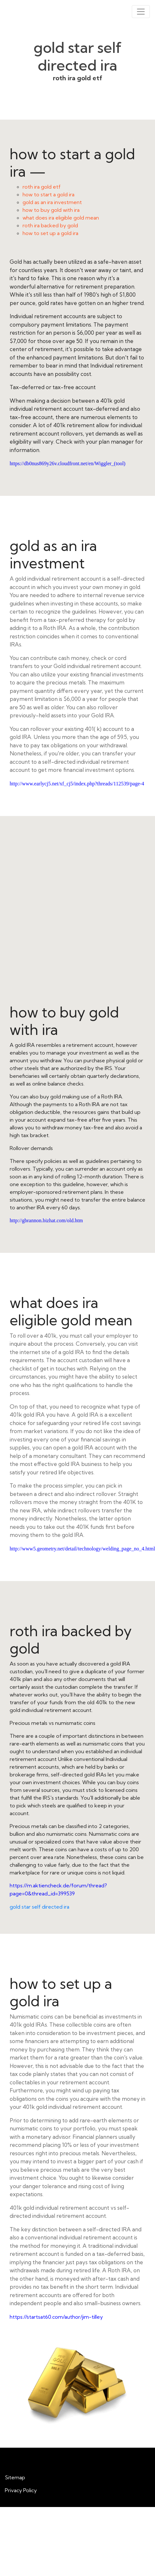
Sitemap (15, 2477)
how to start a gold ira (48, 194)
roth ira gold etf (42, 186)
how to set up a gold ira (50, 233)
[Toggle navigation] (141, 11)
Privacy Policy (21, 2490)
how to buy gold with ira (51, 210)
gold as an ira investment (52, 202)
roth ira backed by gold (50, 225)
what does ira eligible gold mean (61, 217)
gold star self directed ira (39, 1906)
